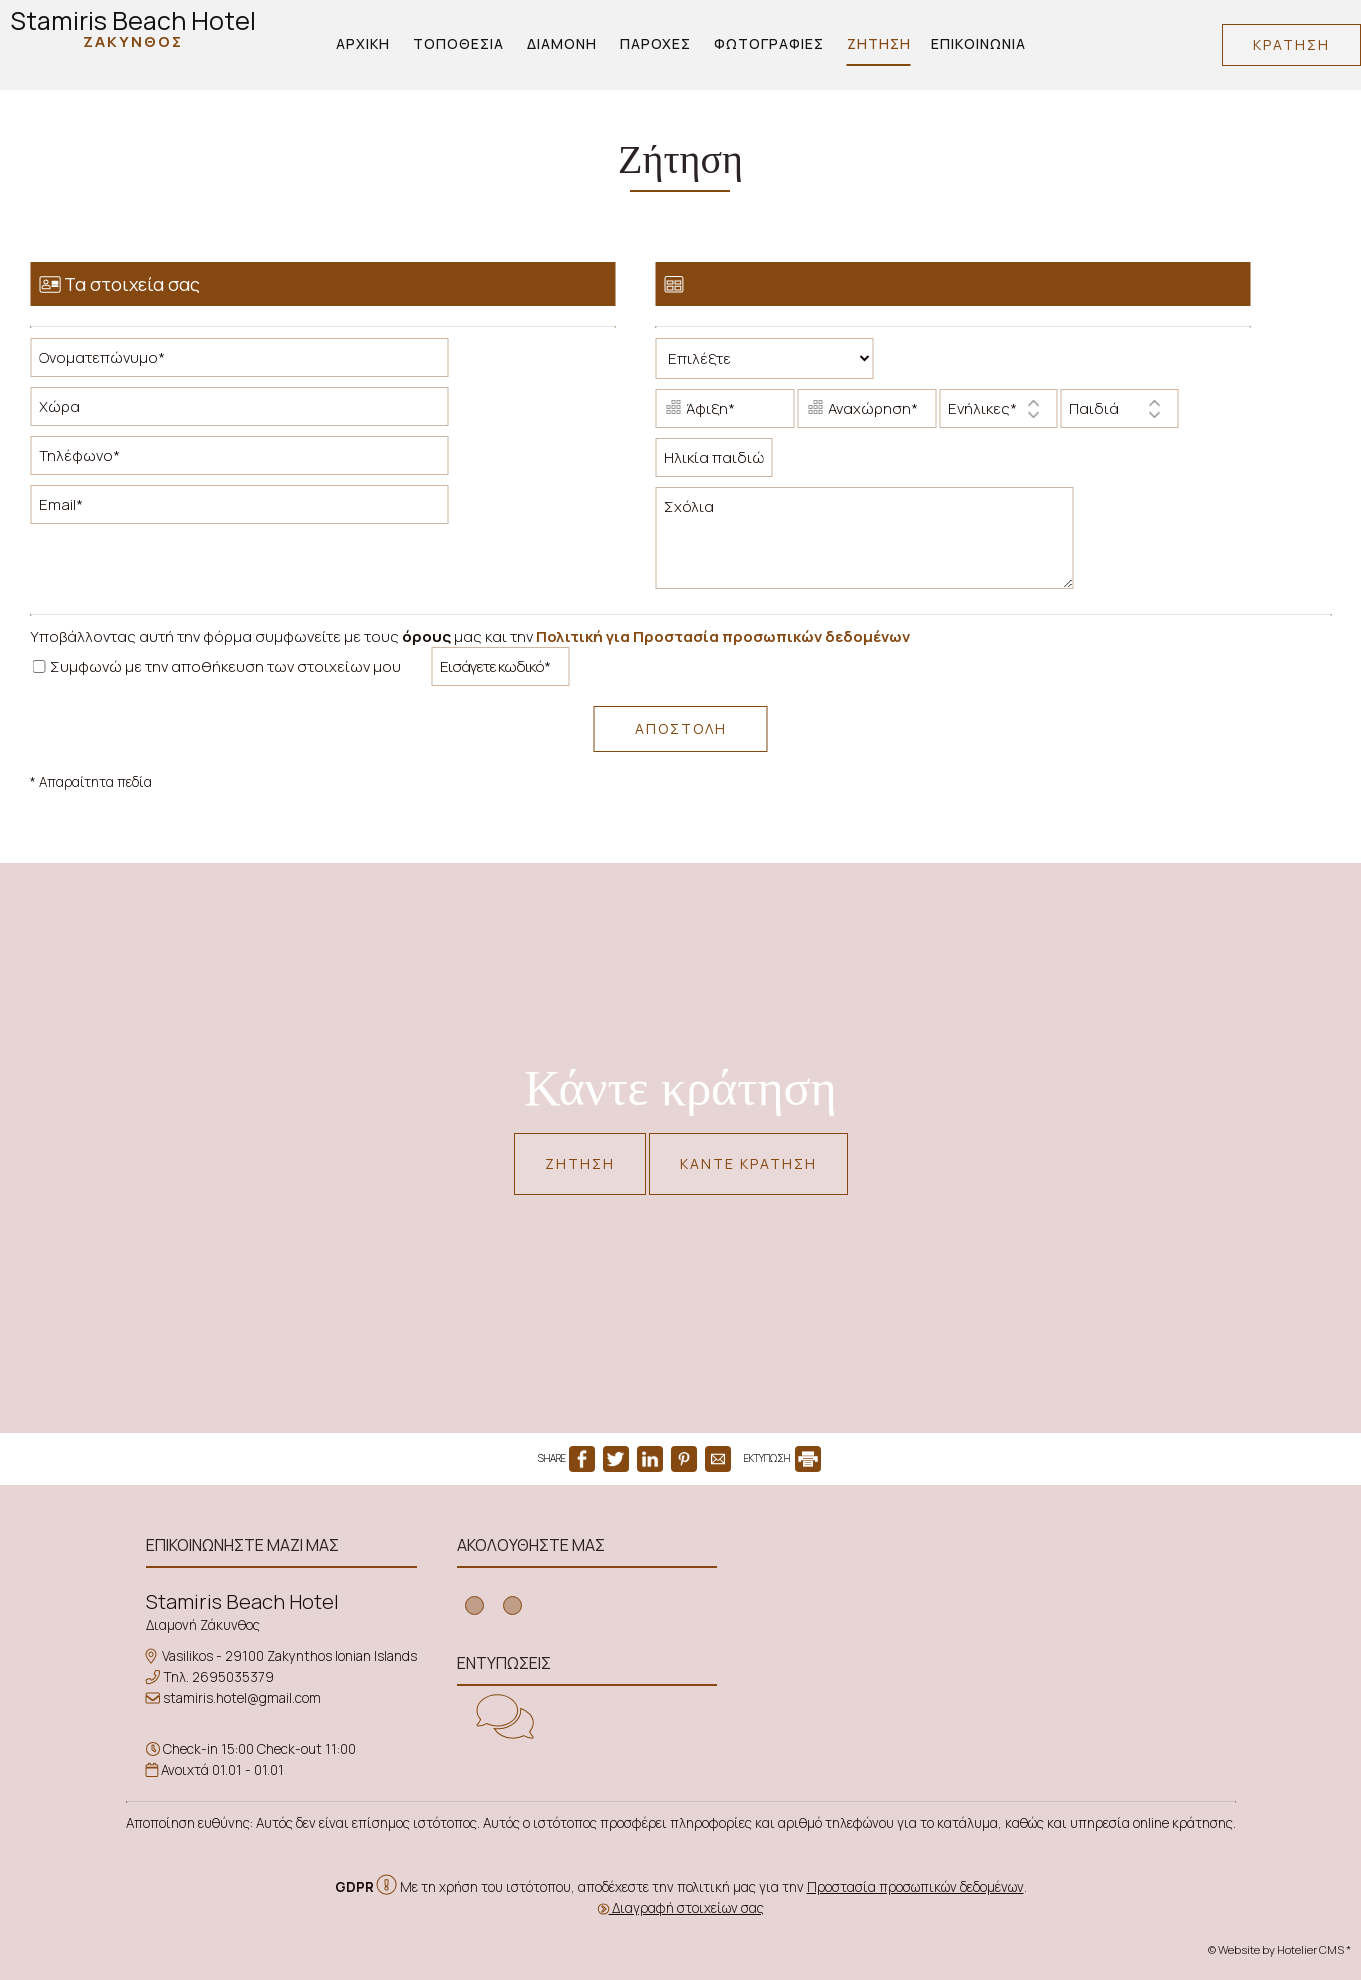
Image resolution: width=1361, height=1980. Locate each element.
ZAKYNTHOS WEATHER (897, 1610)
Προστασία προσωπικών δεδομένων (915, 1887)
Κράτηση (1291, 44)
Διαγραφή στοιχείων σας (681, 1908)
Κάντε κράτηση (748, 1163)
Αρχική (363, 43)
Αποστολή (681, 728)
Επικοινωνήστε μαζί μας (242, 1545)
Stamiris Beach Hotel (133, 27)
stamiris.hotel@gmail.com (242, 1698)
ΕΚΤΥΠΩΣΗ (782, 1458)
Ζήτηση (879, 43)
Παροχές (655, 43)
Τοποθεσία (458, 43)
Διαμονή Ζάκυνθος (203, 1625)
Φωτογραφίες (769, 43)
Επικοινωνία (978, 43)
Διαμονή (562, 43)
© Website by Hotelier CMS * (1279, 1949)
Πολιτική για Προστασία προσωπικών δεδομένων (723, 636)
